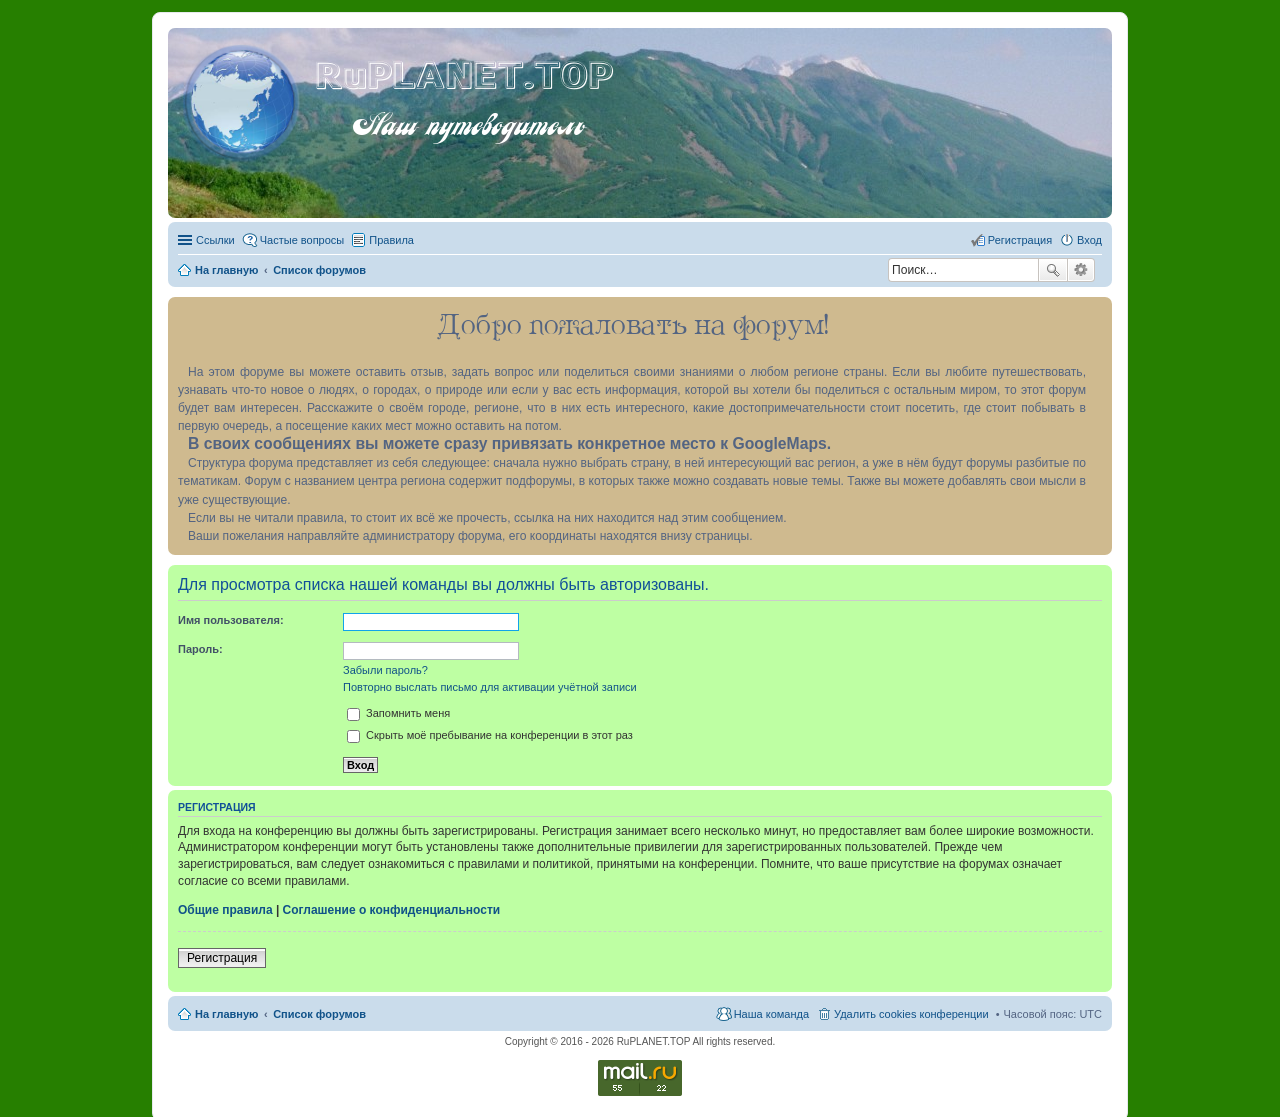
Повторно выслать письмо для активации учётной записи (490, 687)
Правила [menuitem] (391, 240)
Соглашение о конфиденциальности (392, 910)
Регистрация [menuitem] (1020, 240)
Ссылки (215, 240)
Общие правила (225, 910)
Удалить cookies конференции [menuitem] (911, 1014)
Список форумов (319, 1014)
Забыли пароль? (385, 670)
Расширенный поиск (1081, 270)
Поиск (1053, 270)
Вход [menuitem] (1089, 240)
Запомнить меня (398, 713)
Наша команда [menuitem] (771, 1014)
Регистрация (222, 958)
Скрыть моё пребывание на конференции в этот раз (490, 735)
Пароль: (200, 649)
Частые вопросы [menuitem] (302, 240)
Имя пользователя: (231, 620)
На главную (226, 1014)
